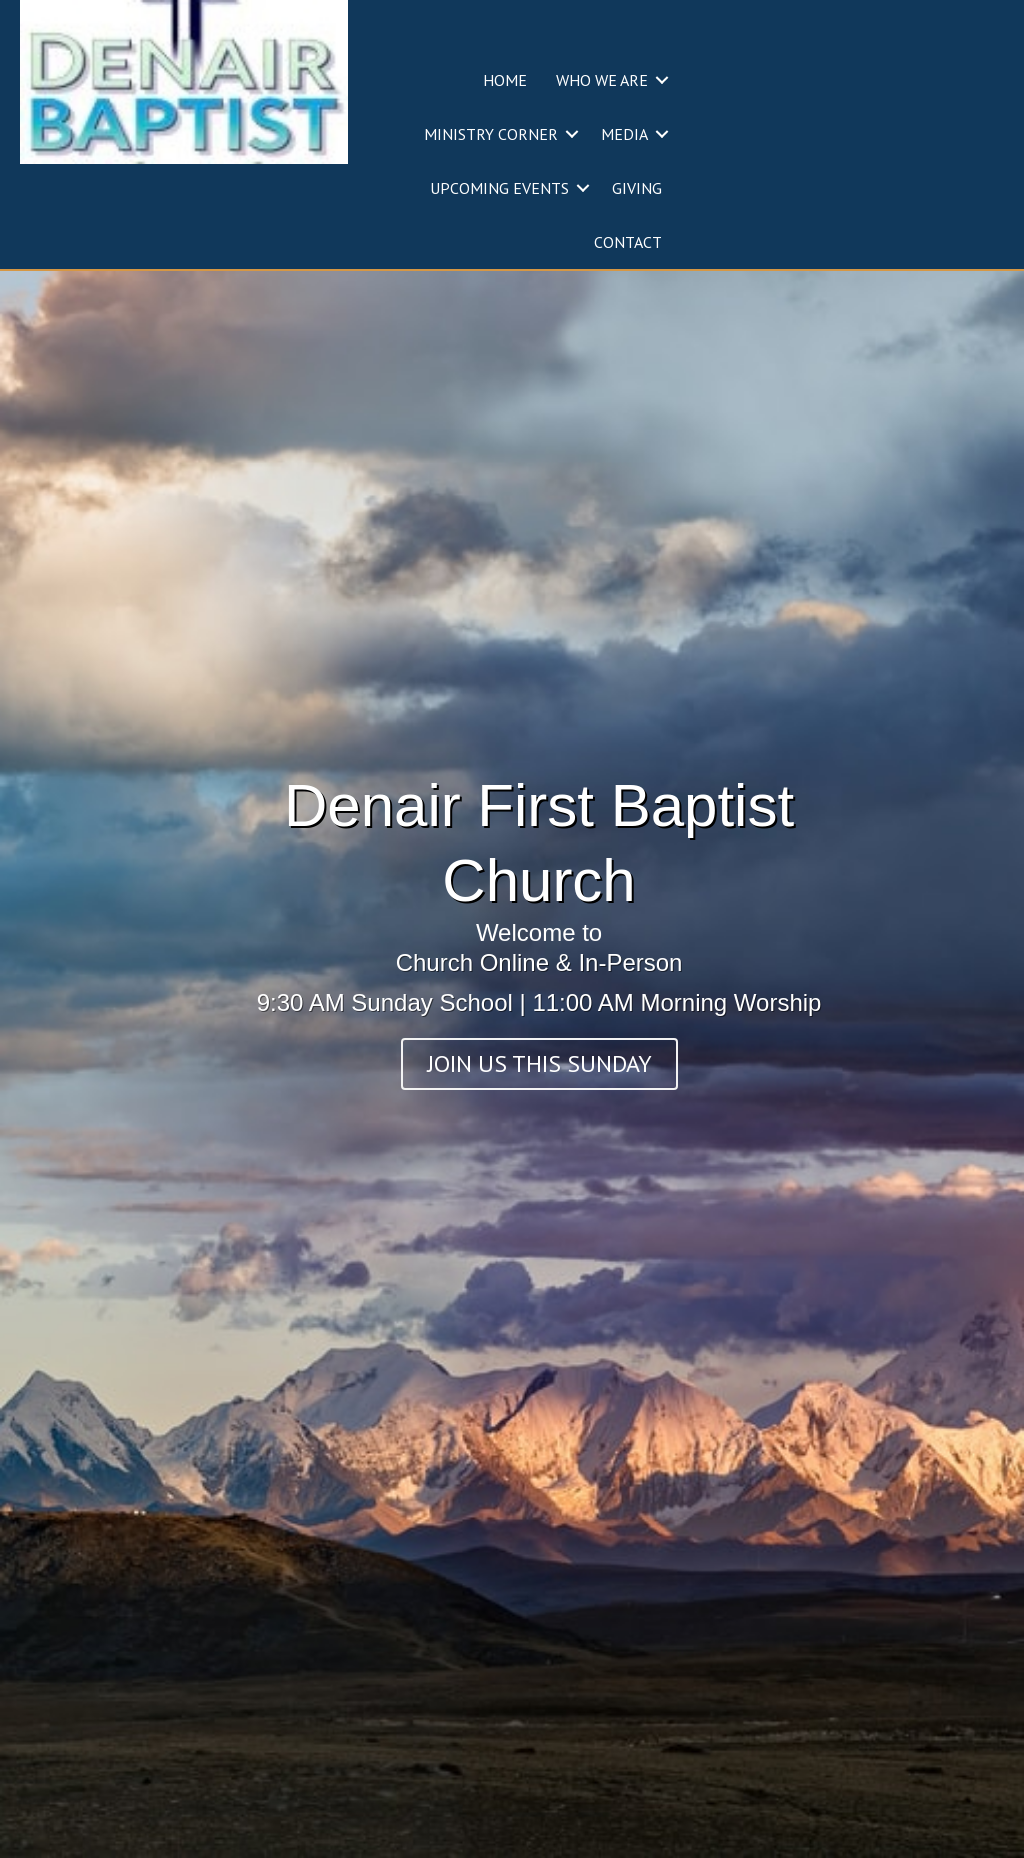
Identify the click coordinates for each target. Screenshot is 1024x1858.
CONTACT (628, 242)
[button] (662, 80)
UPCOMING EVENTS (499, 188)
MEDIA (624, 134)
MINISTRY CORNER (491, 134)
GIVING (637, 188)
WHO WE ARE (602, 80)
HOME (505, 80)
